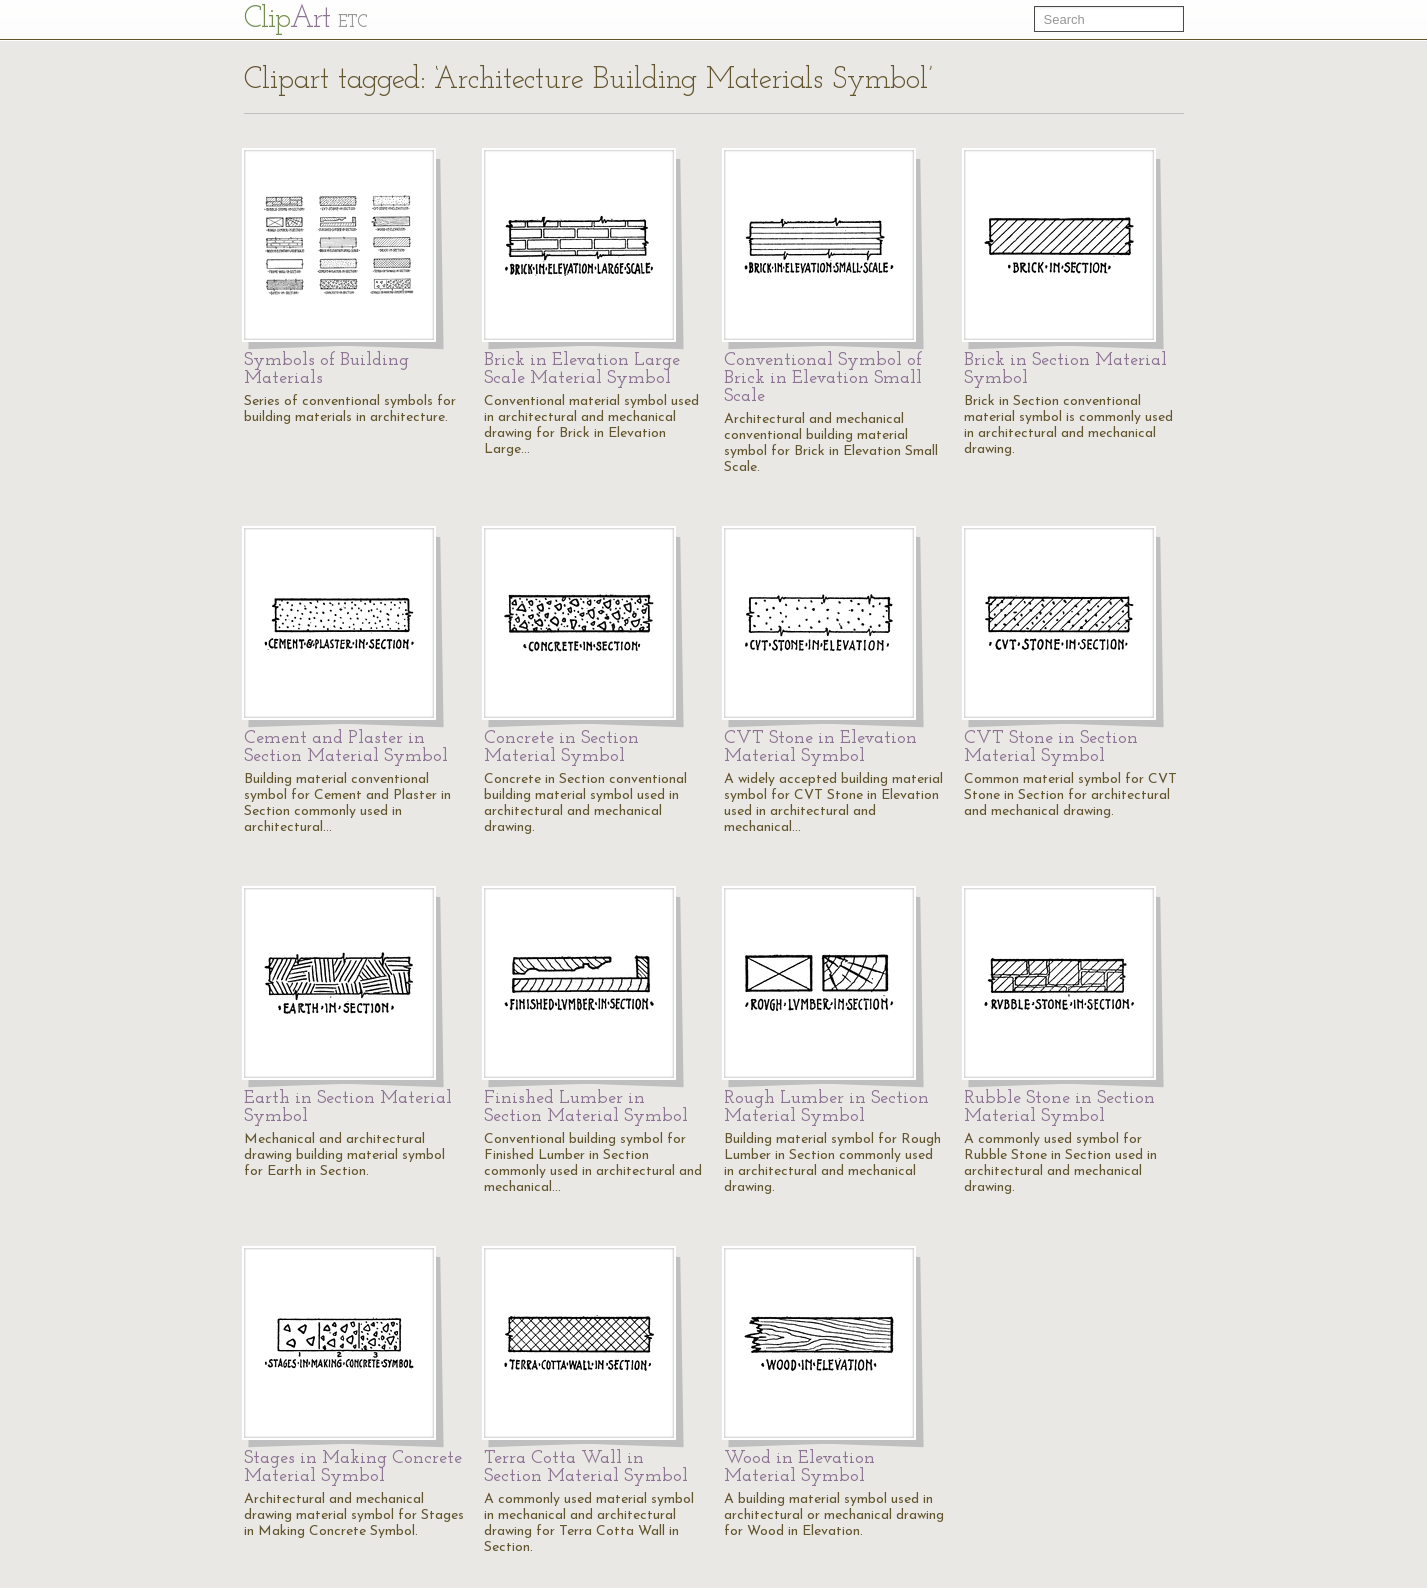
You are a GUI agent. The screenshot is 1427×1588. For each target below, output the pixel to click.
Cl (305, 19)
